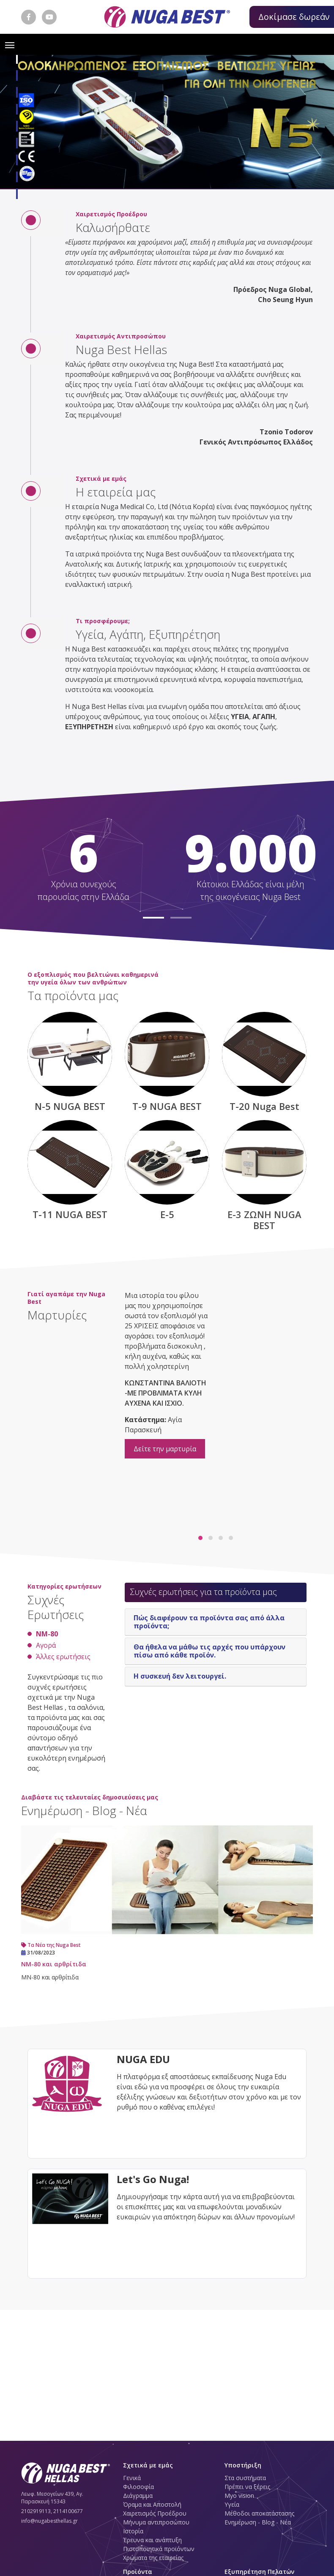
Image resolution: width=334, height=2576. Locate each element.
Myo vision (239, 2495)
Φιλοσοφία (138, 2487)
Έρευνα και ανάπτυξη (152, 2540)
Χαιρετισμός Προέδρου (154, 2513)
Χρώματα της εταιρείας (153, 2558)
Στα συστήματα (245, 2478)
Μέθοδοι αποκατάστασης (259, 2513)
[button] (17, 58)
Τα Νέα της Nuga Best (51, 1945)
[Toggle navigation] (9, 44)
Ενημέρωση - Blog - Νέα (257, 2522)
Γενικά (132, 2478)
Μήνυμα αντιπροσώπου (156, 2522)
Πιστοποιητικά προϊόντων (158, 2549)
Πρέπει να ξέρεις (247, 2487)
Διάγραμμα (138, 2495)
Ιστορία (133, 2531)
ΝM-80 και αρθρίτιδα (53, 1964)
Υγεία (231, 2504)
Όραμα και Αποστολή (152, 2504)
